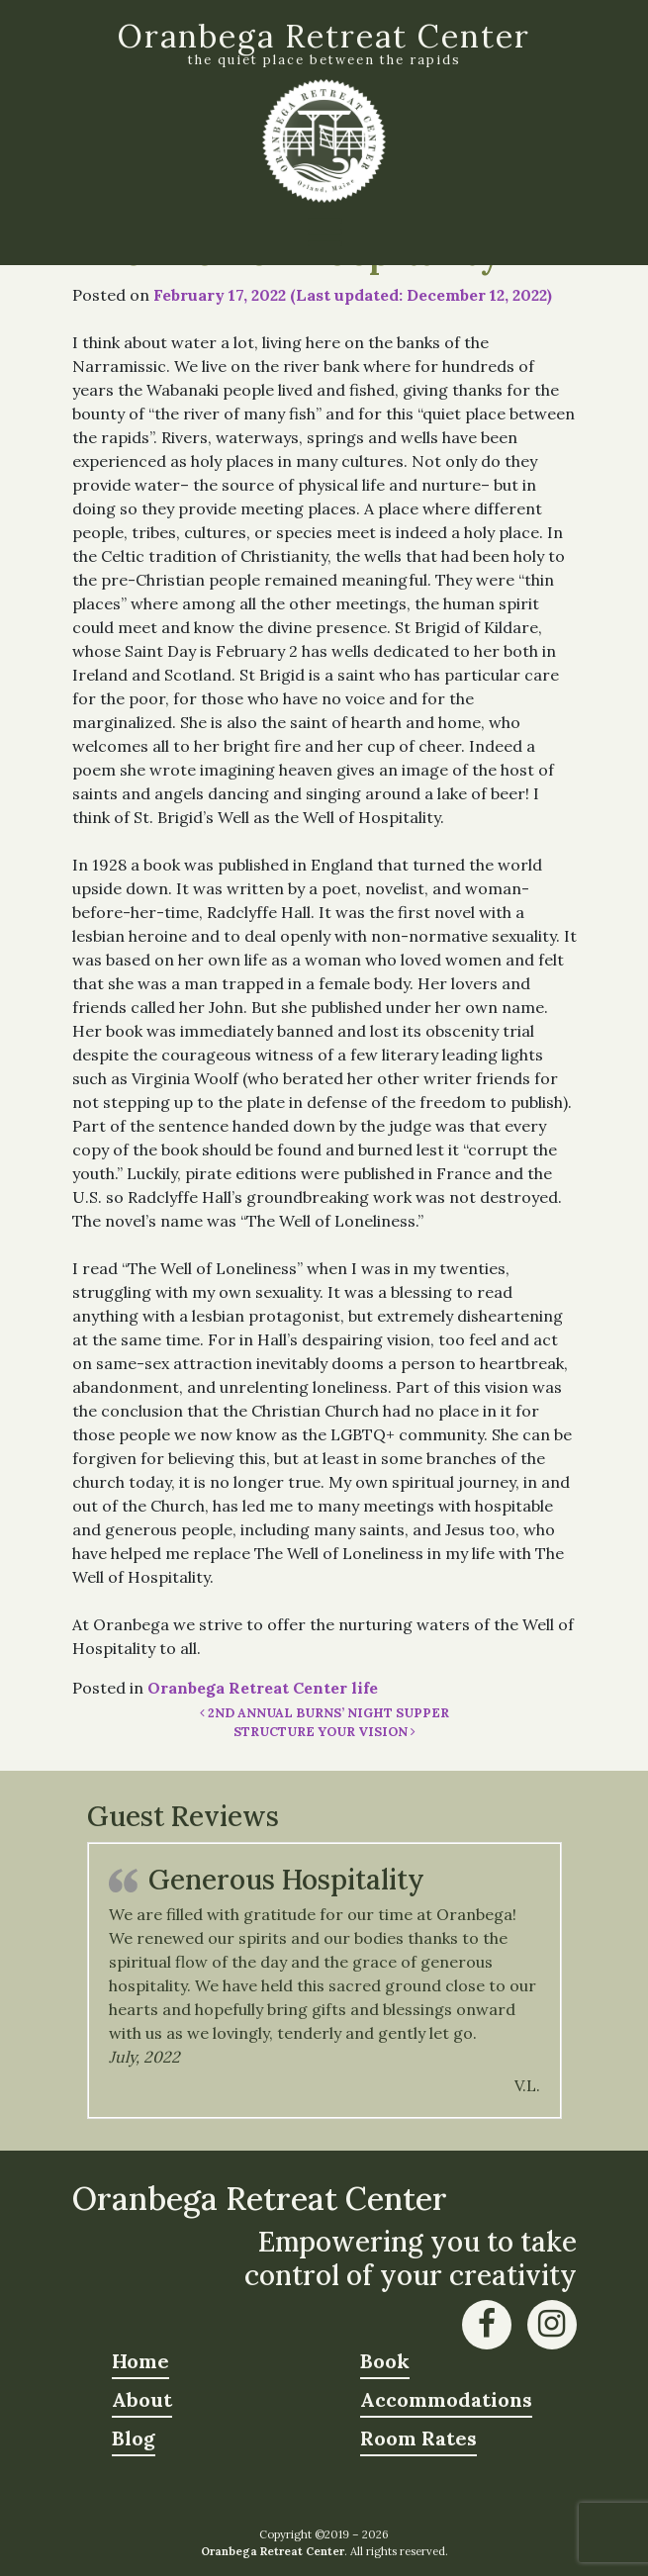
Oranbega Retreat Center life (262, 1688)
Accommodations (446, 2399)
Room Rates (418, 2438)
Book (385, 2360)
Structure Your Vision (324, 1731)
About (142, 2399)
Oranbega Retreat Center (324, 36)
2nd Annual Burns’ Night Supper (324, 1712)
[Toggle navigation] (324, 232)
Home (140, 2360)
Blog (133, 2438)
